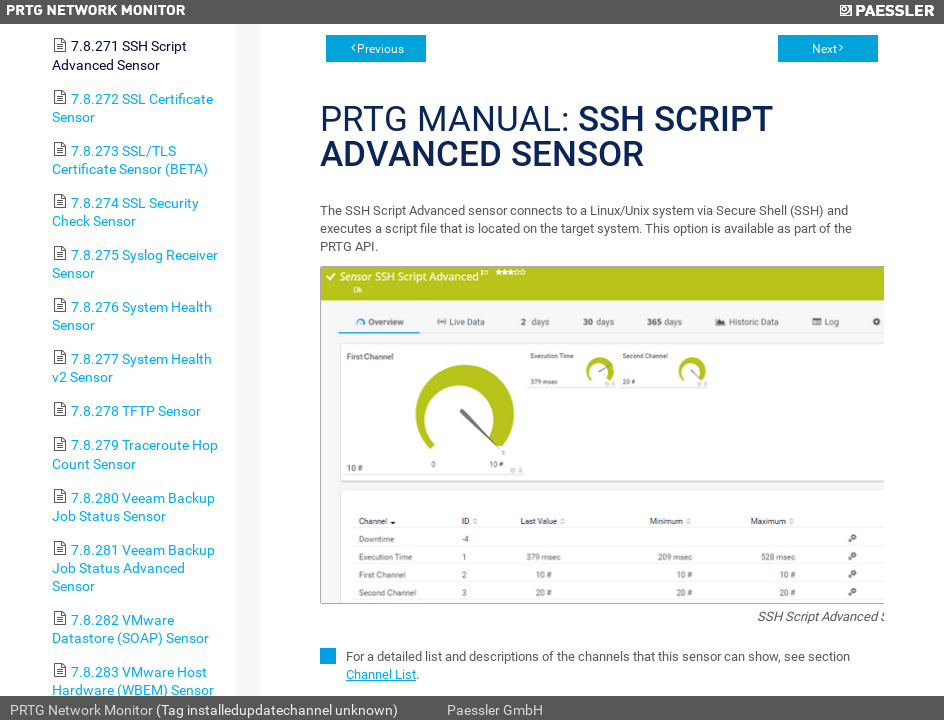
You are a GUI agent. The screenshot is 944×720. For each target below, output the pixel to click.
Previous (380, 49)
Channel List (381, 674)
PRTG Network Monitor (81, 710)
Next (824, 49)
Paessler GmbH (495, 710)
